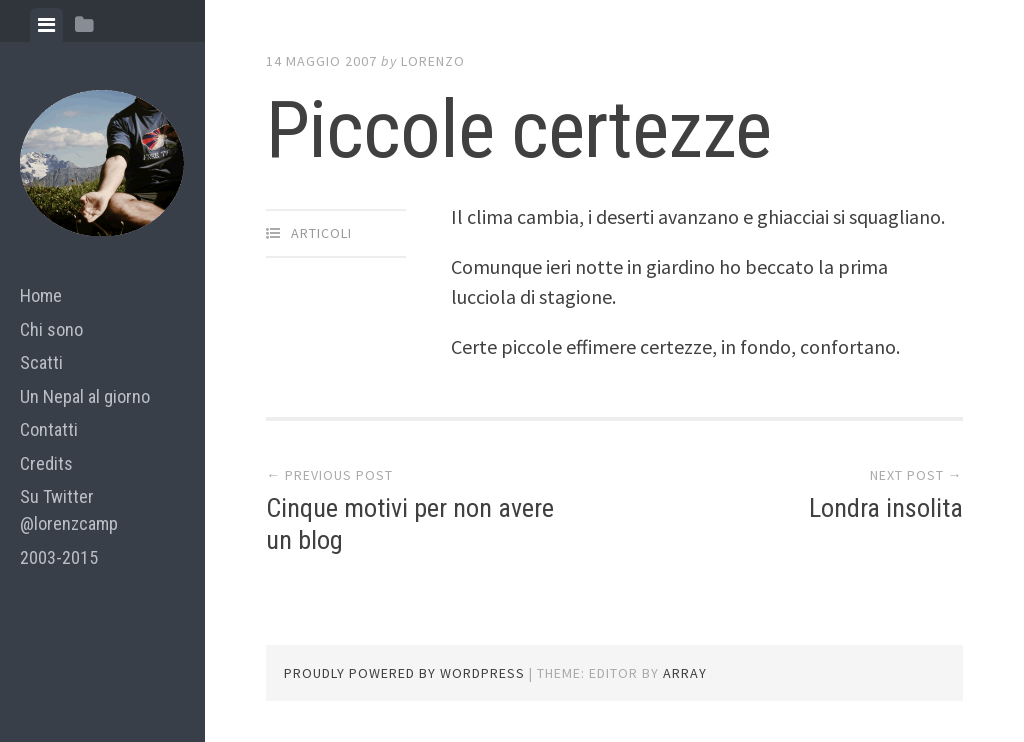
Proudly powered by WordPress (404, 673)
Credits (46, 463)
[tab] (46, 25)
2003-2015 (59, 557)
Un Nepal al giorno (85, 396)
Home (41, 295)
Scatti (41, 362)
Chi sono (51, 329)
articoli (321, 233)
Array (685, 673)
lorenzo (433, 61)
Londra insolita (886, 508)
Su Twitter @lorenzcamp (69, 510)
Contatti (49, 429)
